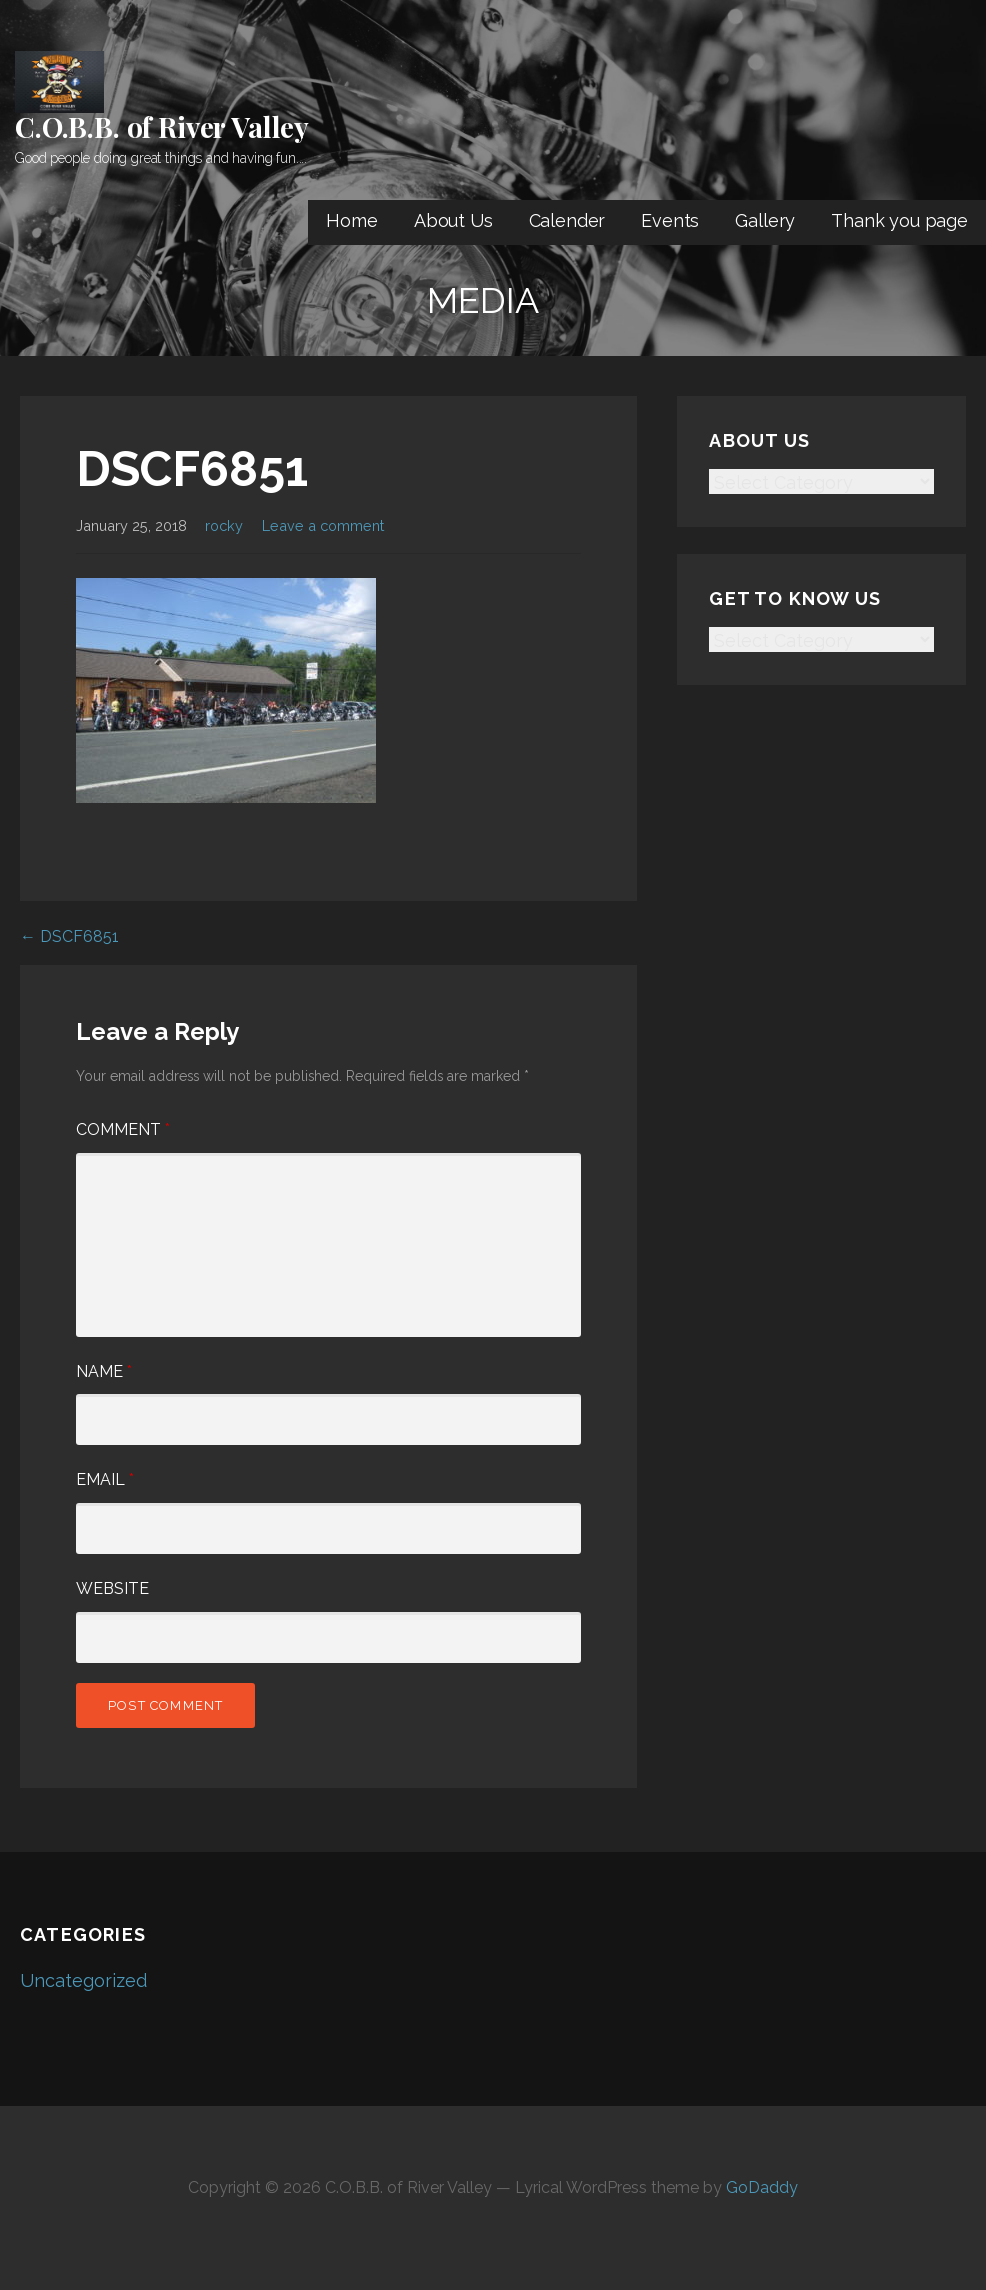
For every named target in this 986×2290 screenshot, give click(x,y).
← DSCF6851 (69, 936)
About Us (453, 220)
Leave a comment (323, 525)
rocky (224, 525)
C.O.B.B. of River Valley (162, 126)
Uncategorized (83, 1980)
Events (670, 220)
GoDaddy (762, 2187)
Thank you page (899, 220)
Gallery (765, 220)
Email (105, 1479)
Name (104, 1371)
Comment (123, 1129)
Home (351, 220)
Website (112, 1588)
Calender (567, 220)
